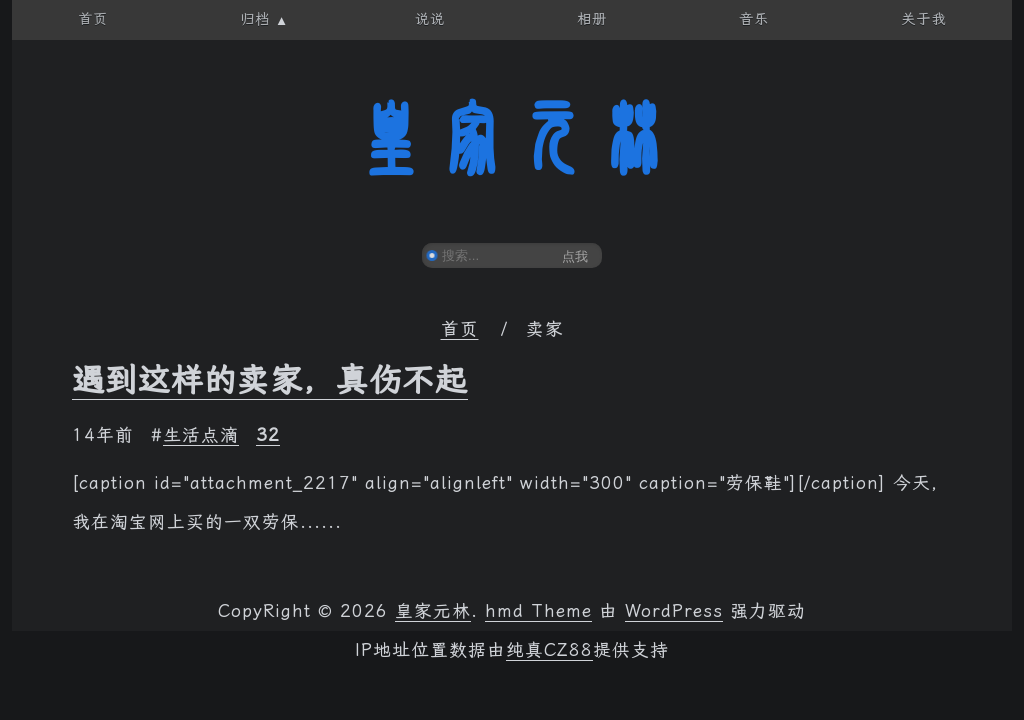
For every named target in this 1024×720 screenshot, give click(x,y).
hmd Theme (538, 611)
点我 (575, 256)
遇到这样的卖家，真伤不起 (270, 380)
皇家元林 (512, 139)
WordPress (674, 611)
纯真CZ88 (549, 650)
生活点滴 (201, 435)
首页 (460, 329)
